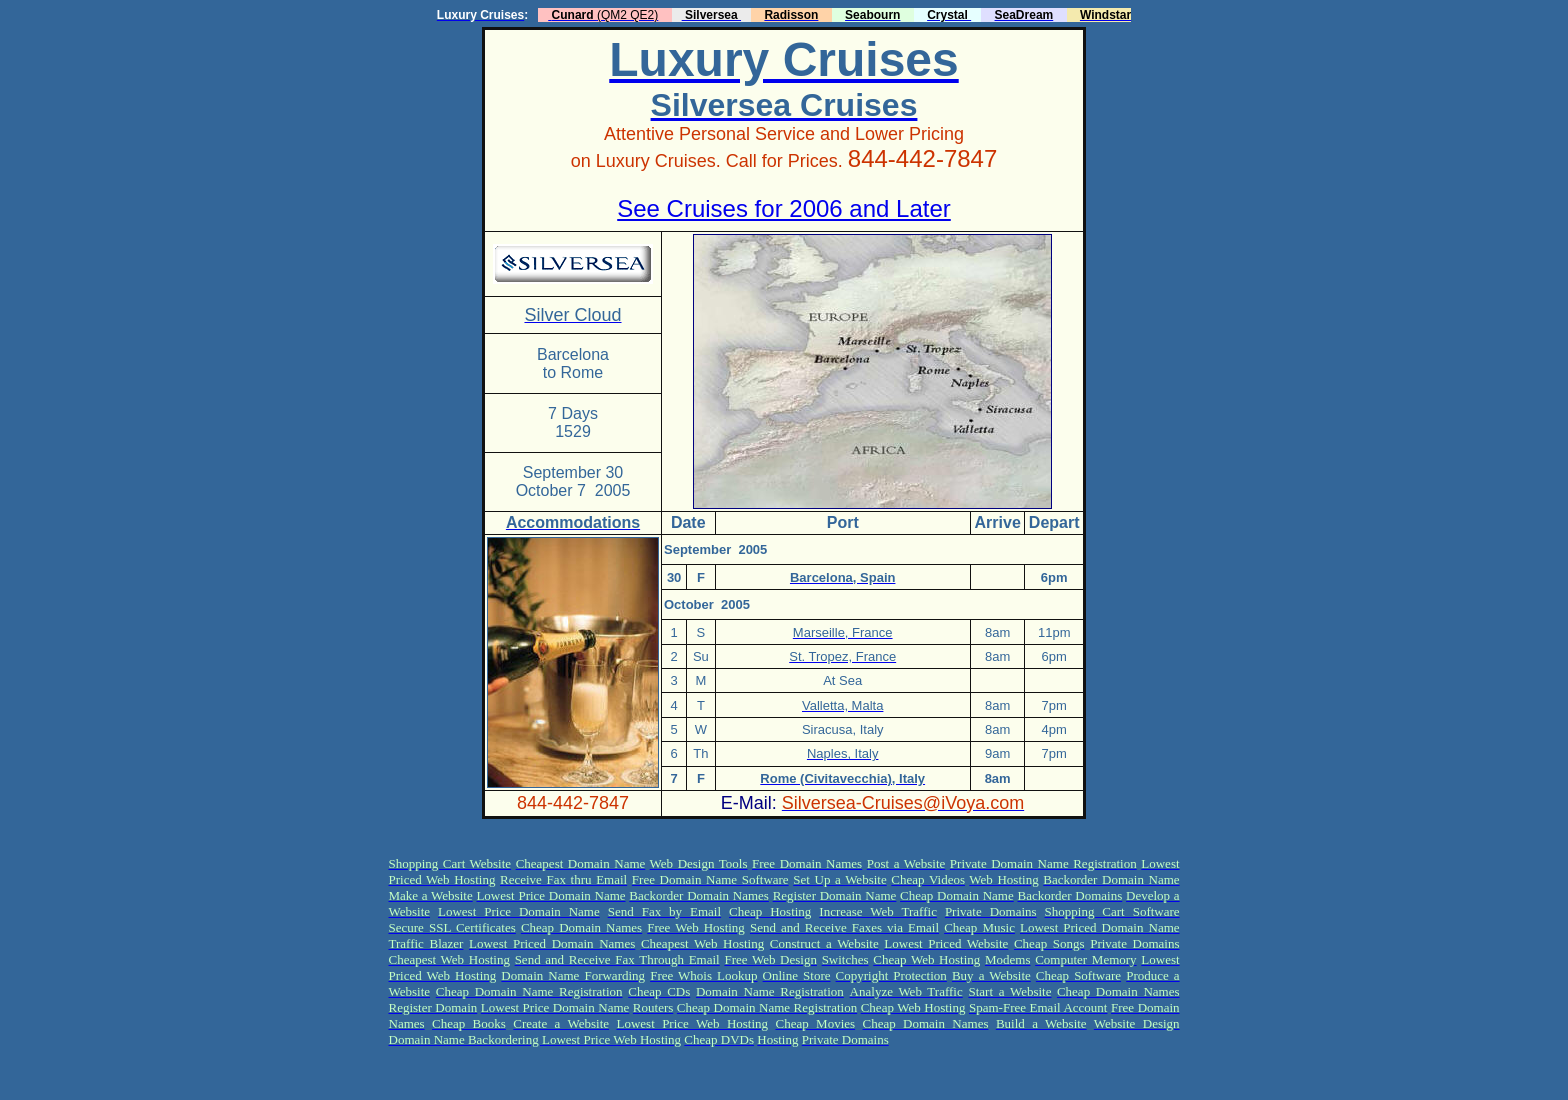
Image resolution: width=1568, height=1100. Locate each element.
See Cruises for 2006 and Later (784, 208)
